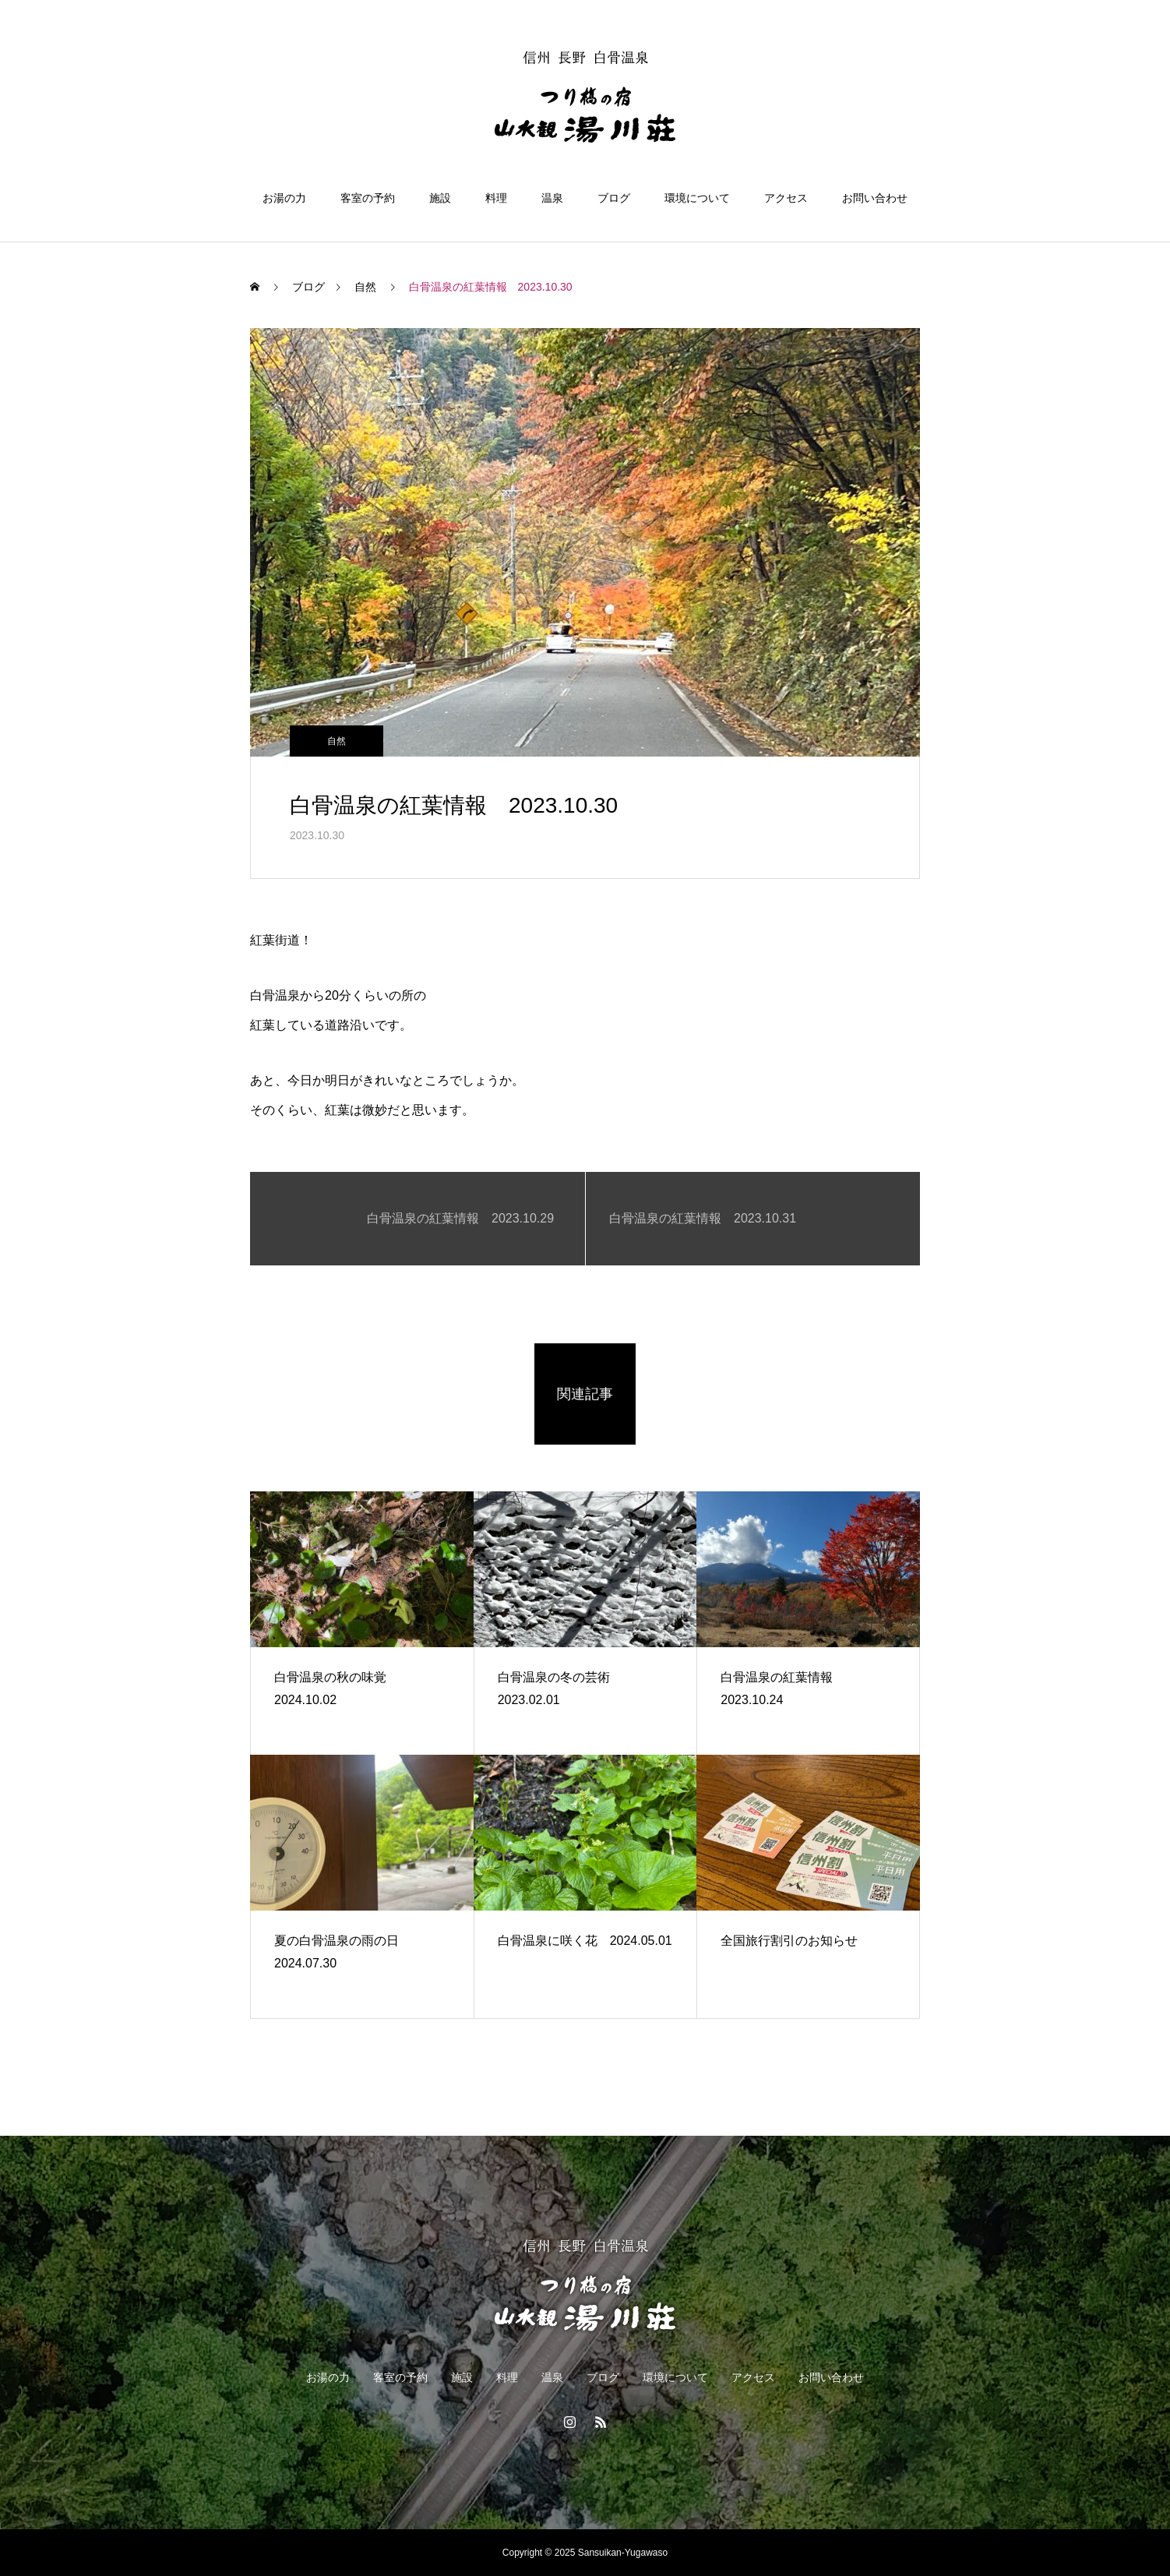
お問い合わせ (874, 198)
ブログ (613, 198)
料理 (496, 198)
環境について (697, 198)
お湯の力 (284, 198)
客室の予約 (367, 198)
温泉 (552, 198)
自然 (336, 741)
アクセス (786, 198)
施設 (440, 198)
